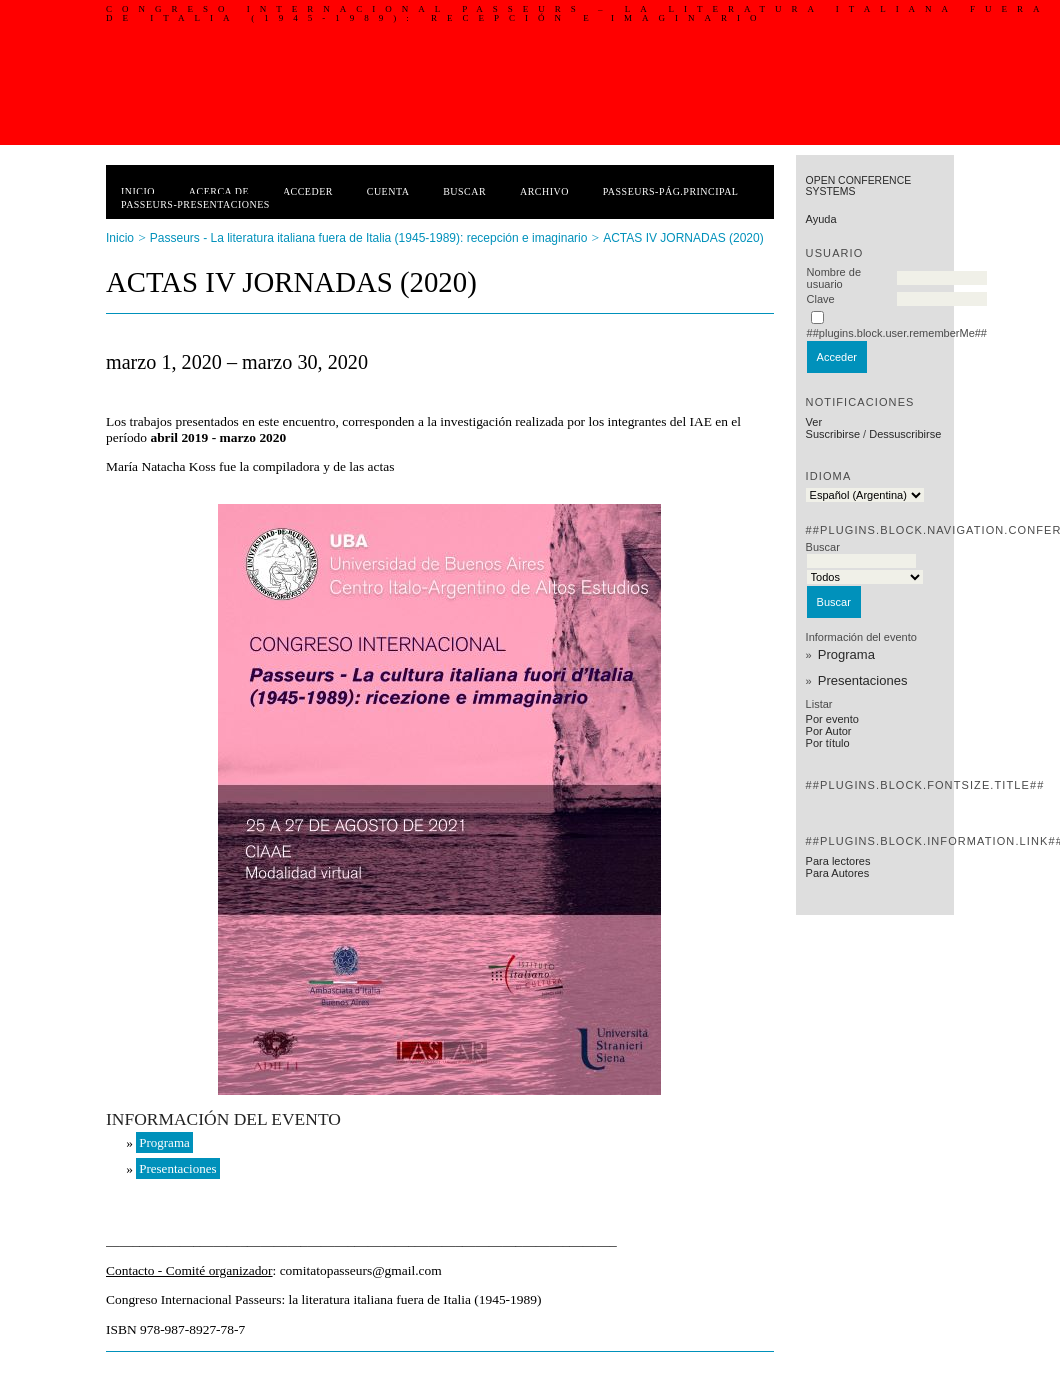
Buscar (464, 191)
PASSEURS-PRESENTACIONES (195, 204)
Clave (821, 299)
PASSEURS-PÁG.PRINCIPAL (671, 191)
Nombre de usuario (834, 278)
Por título (828, 743)
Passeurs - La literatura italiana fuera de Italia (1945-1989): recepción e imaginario (369, 238)
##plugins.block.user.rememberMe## (897, 333)
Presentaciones (863, 680)
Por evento (832, 719)
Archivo (544, 191)
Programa (846, 654)
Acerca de (219, 191)
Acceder (308, 191)
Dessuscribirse (905, 434)
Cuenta (388, 191)
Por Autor (829, 731)
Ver (814, 422)
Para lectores (838, 861)
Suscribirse (833, 434)
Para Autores (838, 873)
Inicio (138, 191)
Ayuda (821, 219)
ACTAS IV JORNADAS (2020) (683, 238)
